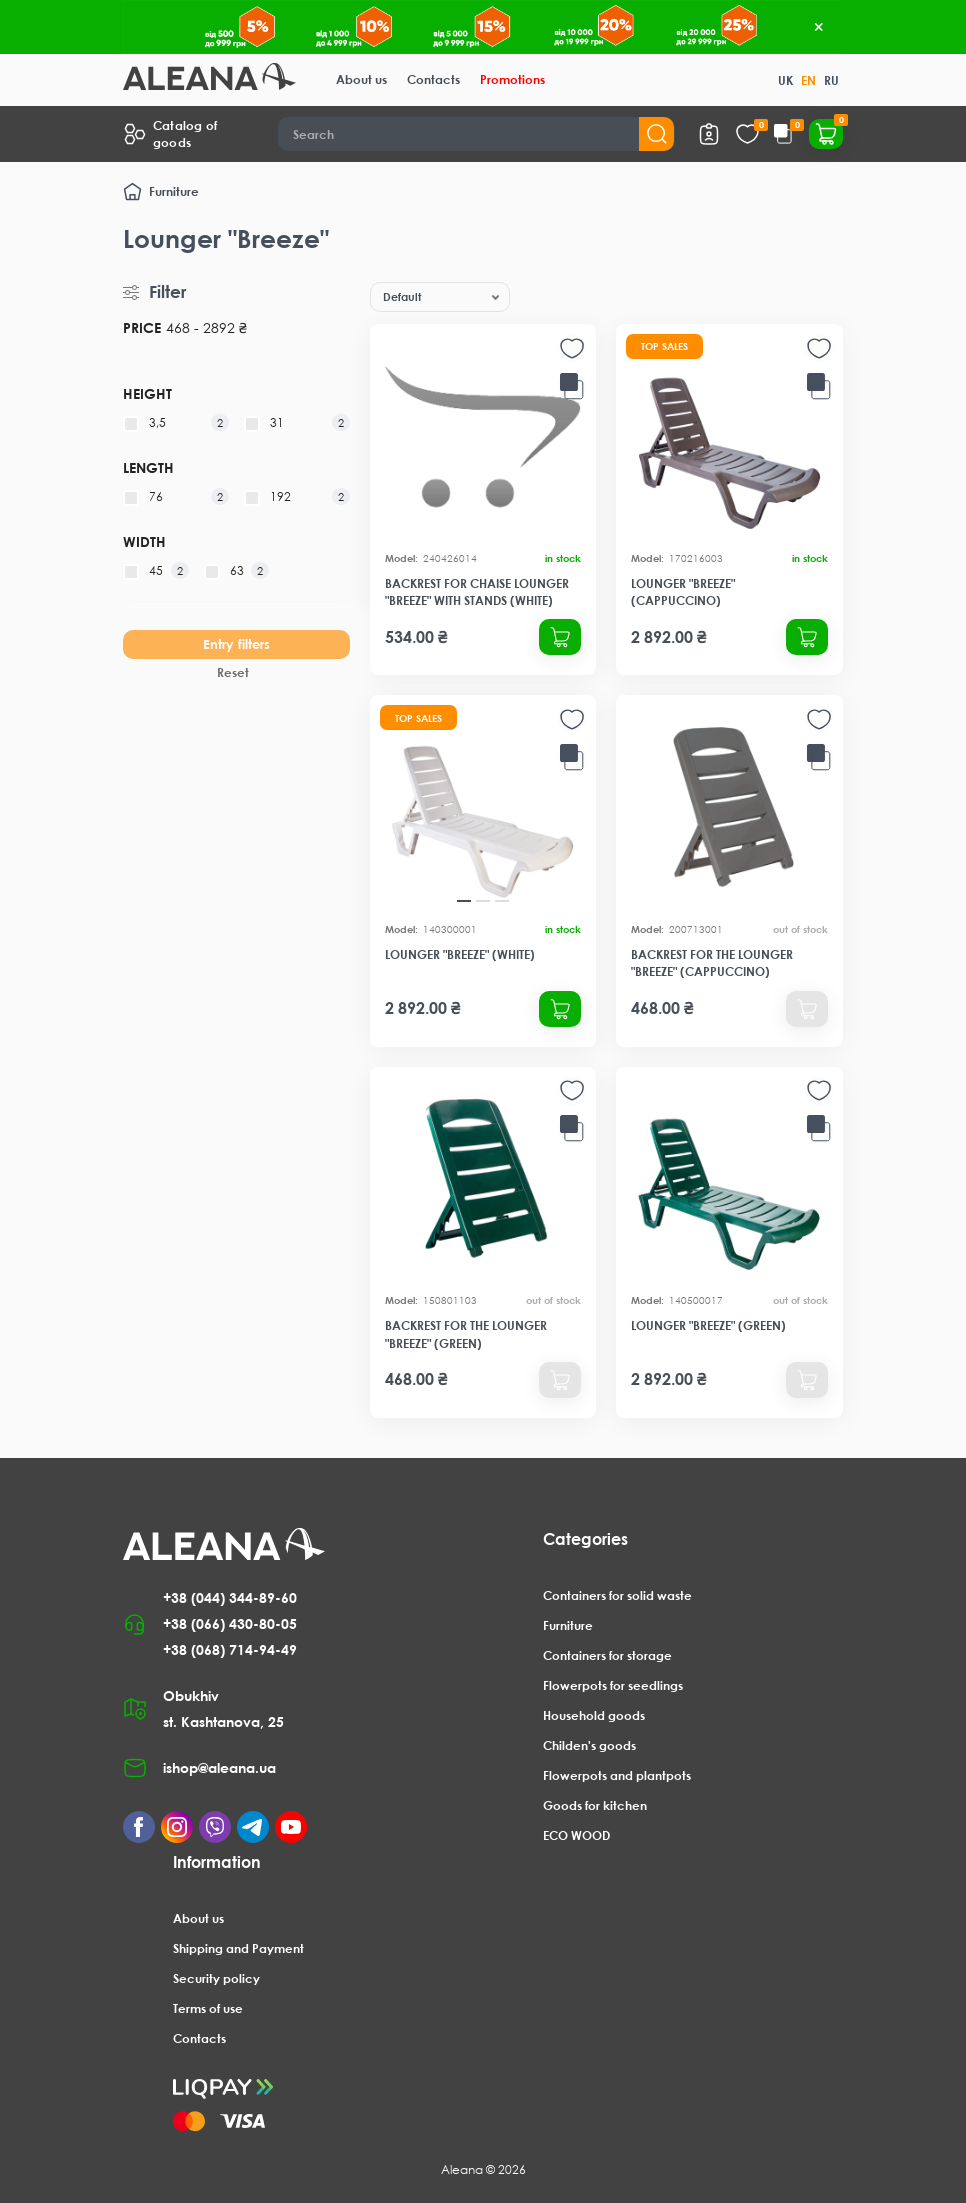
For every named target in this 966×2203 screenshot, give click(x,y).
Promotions (512, 79)
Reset (233, 672)
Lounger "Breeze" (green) (708, 1325)
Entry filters (236, 644)
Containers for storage (607, 1655)
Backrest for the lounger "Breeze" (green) (466, 1334)
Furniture (174, 191)
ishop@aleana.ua (219, 1767)
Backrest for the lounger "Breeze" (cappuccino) (712, 963)
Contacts (433, 79)
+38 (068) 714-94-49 (230, 1649)
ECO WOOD (576, 1835)
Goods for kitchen (595, 1805)
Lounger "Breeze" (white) (460, 954)
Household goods (594, 1715)
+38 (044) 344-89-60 (230, 1597)
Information (217, 1862)
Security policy (216, 1978)
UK (785, 80)
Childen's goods (589, 1745)
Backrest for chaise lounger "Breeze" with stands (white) (477, 592)
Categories (585, 1539)
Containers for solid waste (617, 1595)
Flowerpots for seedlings (613, 1685)
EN (808, 80)
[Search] (476, 134)
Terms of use (208, 2008)
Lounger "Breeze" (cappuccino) (683, 592)
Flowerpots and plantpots (617, 1775)
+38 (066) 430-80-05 (230, 1623)
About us (361, 79)
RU (831, 80)
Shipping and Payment (238, 1948)
